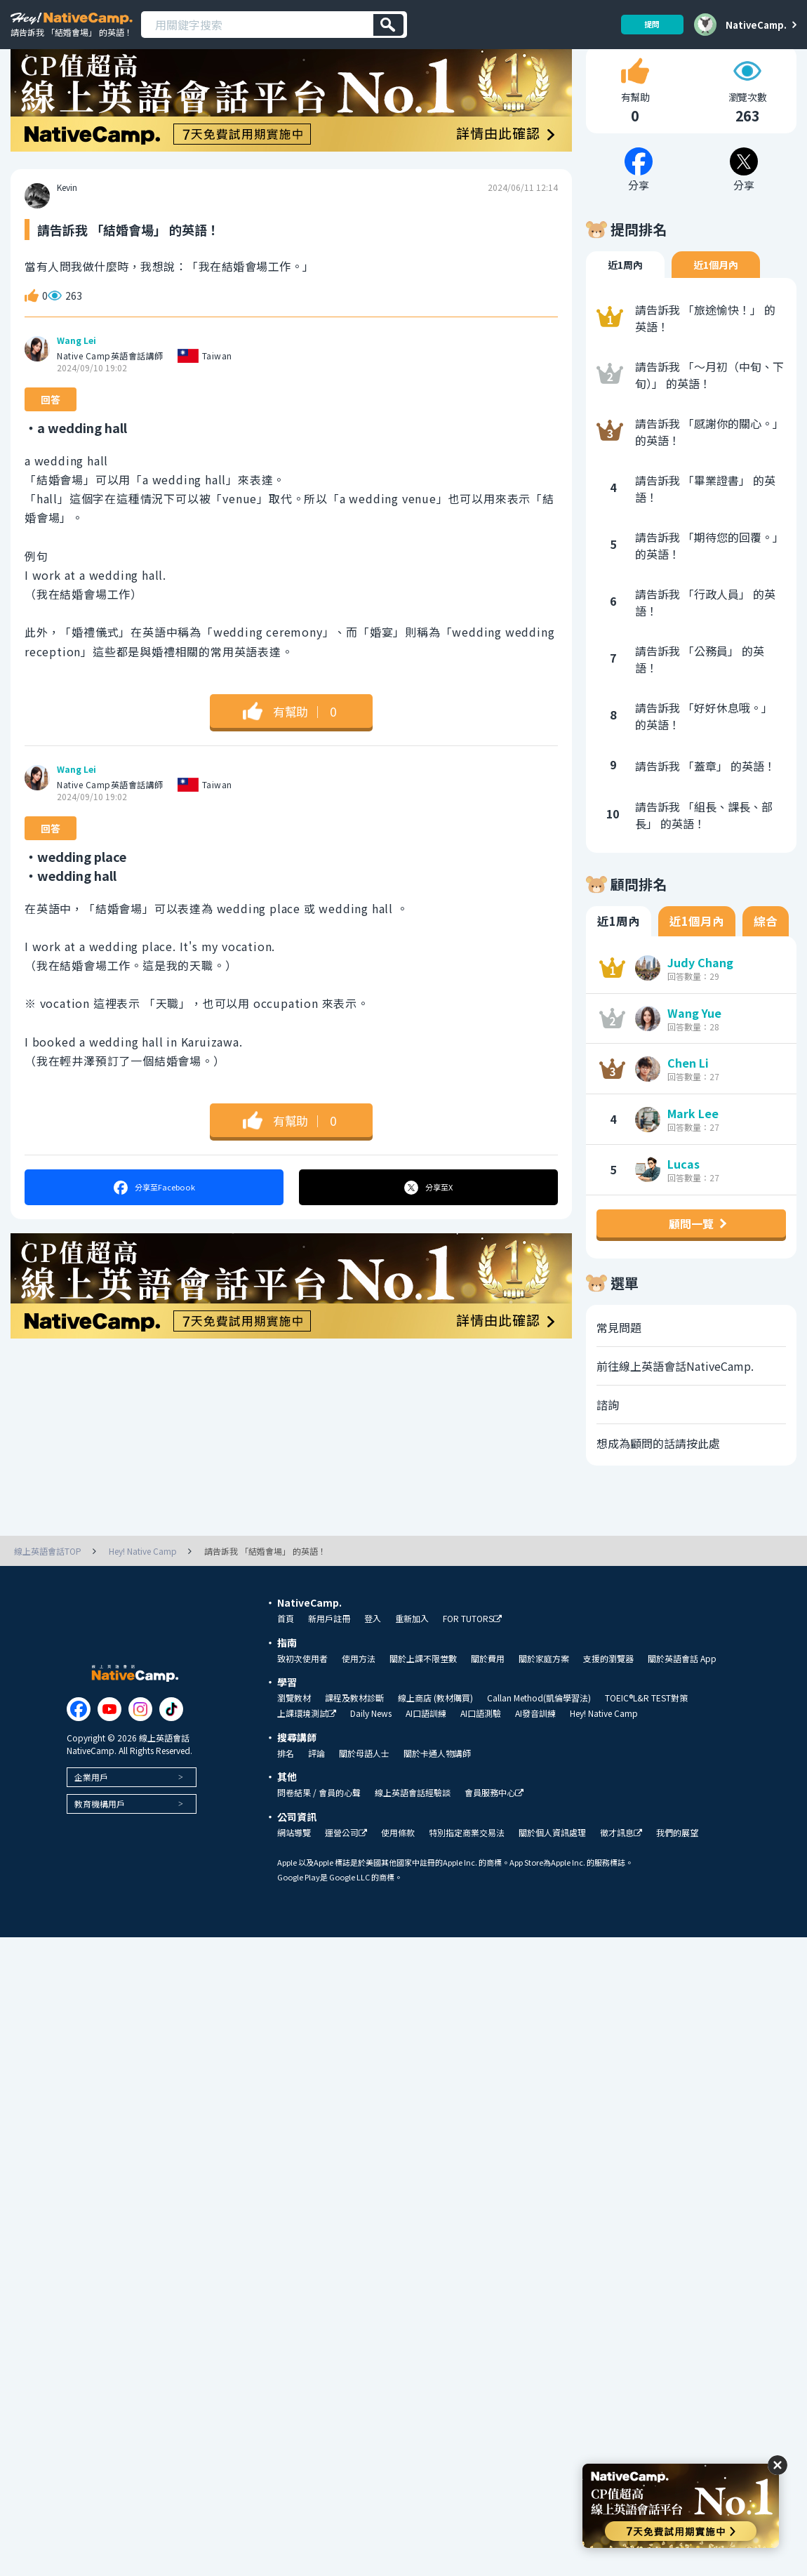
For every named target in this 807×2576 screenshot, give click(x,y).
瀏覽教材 (294, 1735)
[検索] (388, 25)
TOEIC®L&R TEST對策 (646, 1735)
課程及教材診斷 (354, 1735)
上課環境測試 (306, 1750)
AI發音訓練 (535, 1750)
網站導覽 (294, 1870)
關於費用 (488, 1696)
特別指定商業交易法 (467, 1870)
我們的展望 (677, 1870)
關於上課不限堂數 (423, 1696)
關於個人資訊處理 (552, 1870)
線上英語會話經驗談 (413, 1830)
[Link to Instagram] (140, 1746)
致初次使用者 (302, 1696)
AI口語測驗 (480, 1750)
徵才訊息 (621, 1870)
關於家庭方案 (544, 1696)
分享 (154, 1225)
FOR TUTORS (472, 1656)
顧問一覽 (691, 1260)
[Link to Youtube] (109, 1746)
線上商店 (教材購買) (435, 1735)
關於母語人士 (364, 1790)
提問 (647, 24)
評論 (316, 1790)
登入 (372, 1656)
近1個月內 (715, 303)
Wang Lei (76, 378)
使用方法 (358, 1696)
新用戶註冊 (329, 1656)
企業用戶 (91, 1814)
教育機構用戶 (99, 1841)
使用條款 (398, 1870)
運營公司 (346, 1870)
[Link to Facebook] (79, 1746)
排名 (285, 1790)
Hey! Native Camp (604, 1750)
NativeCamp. (756, 24)
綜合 (766, 958)
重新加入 (412, 1656)
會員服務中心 (494, 1830)
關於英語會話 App (682, 1696)
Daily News (371, 1750)
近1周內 (625, 303)
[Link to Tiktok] (171, 1746)
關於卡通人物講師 (437, 1790)
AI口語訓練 (426, 1750)
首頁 (285, 1656)
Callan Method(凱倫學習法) (539, 1735)
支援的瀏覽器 (608, 1696)
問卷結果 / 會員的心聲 (319, 1830)
